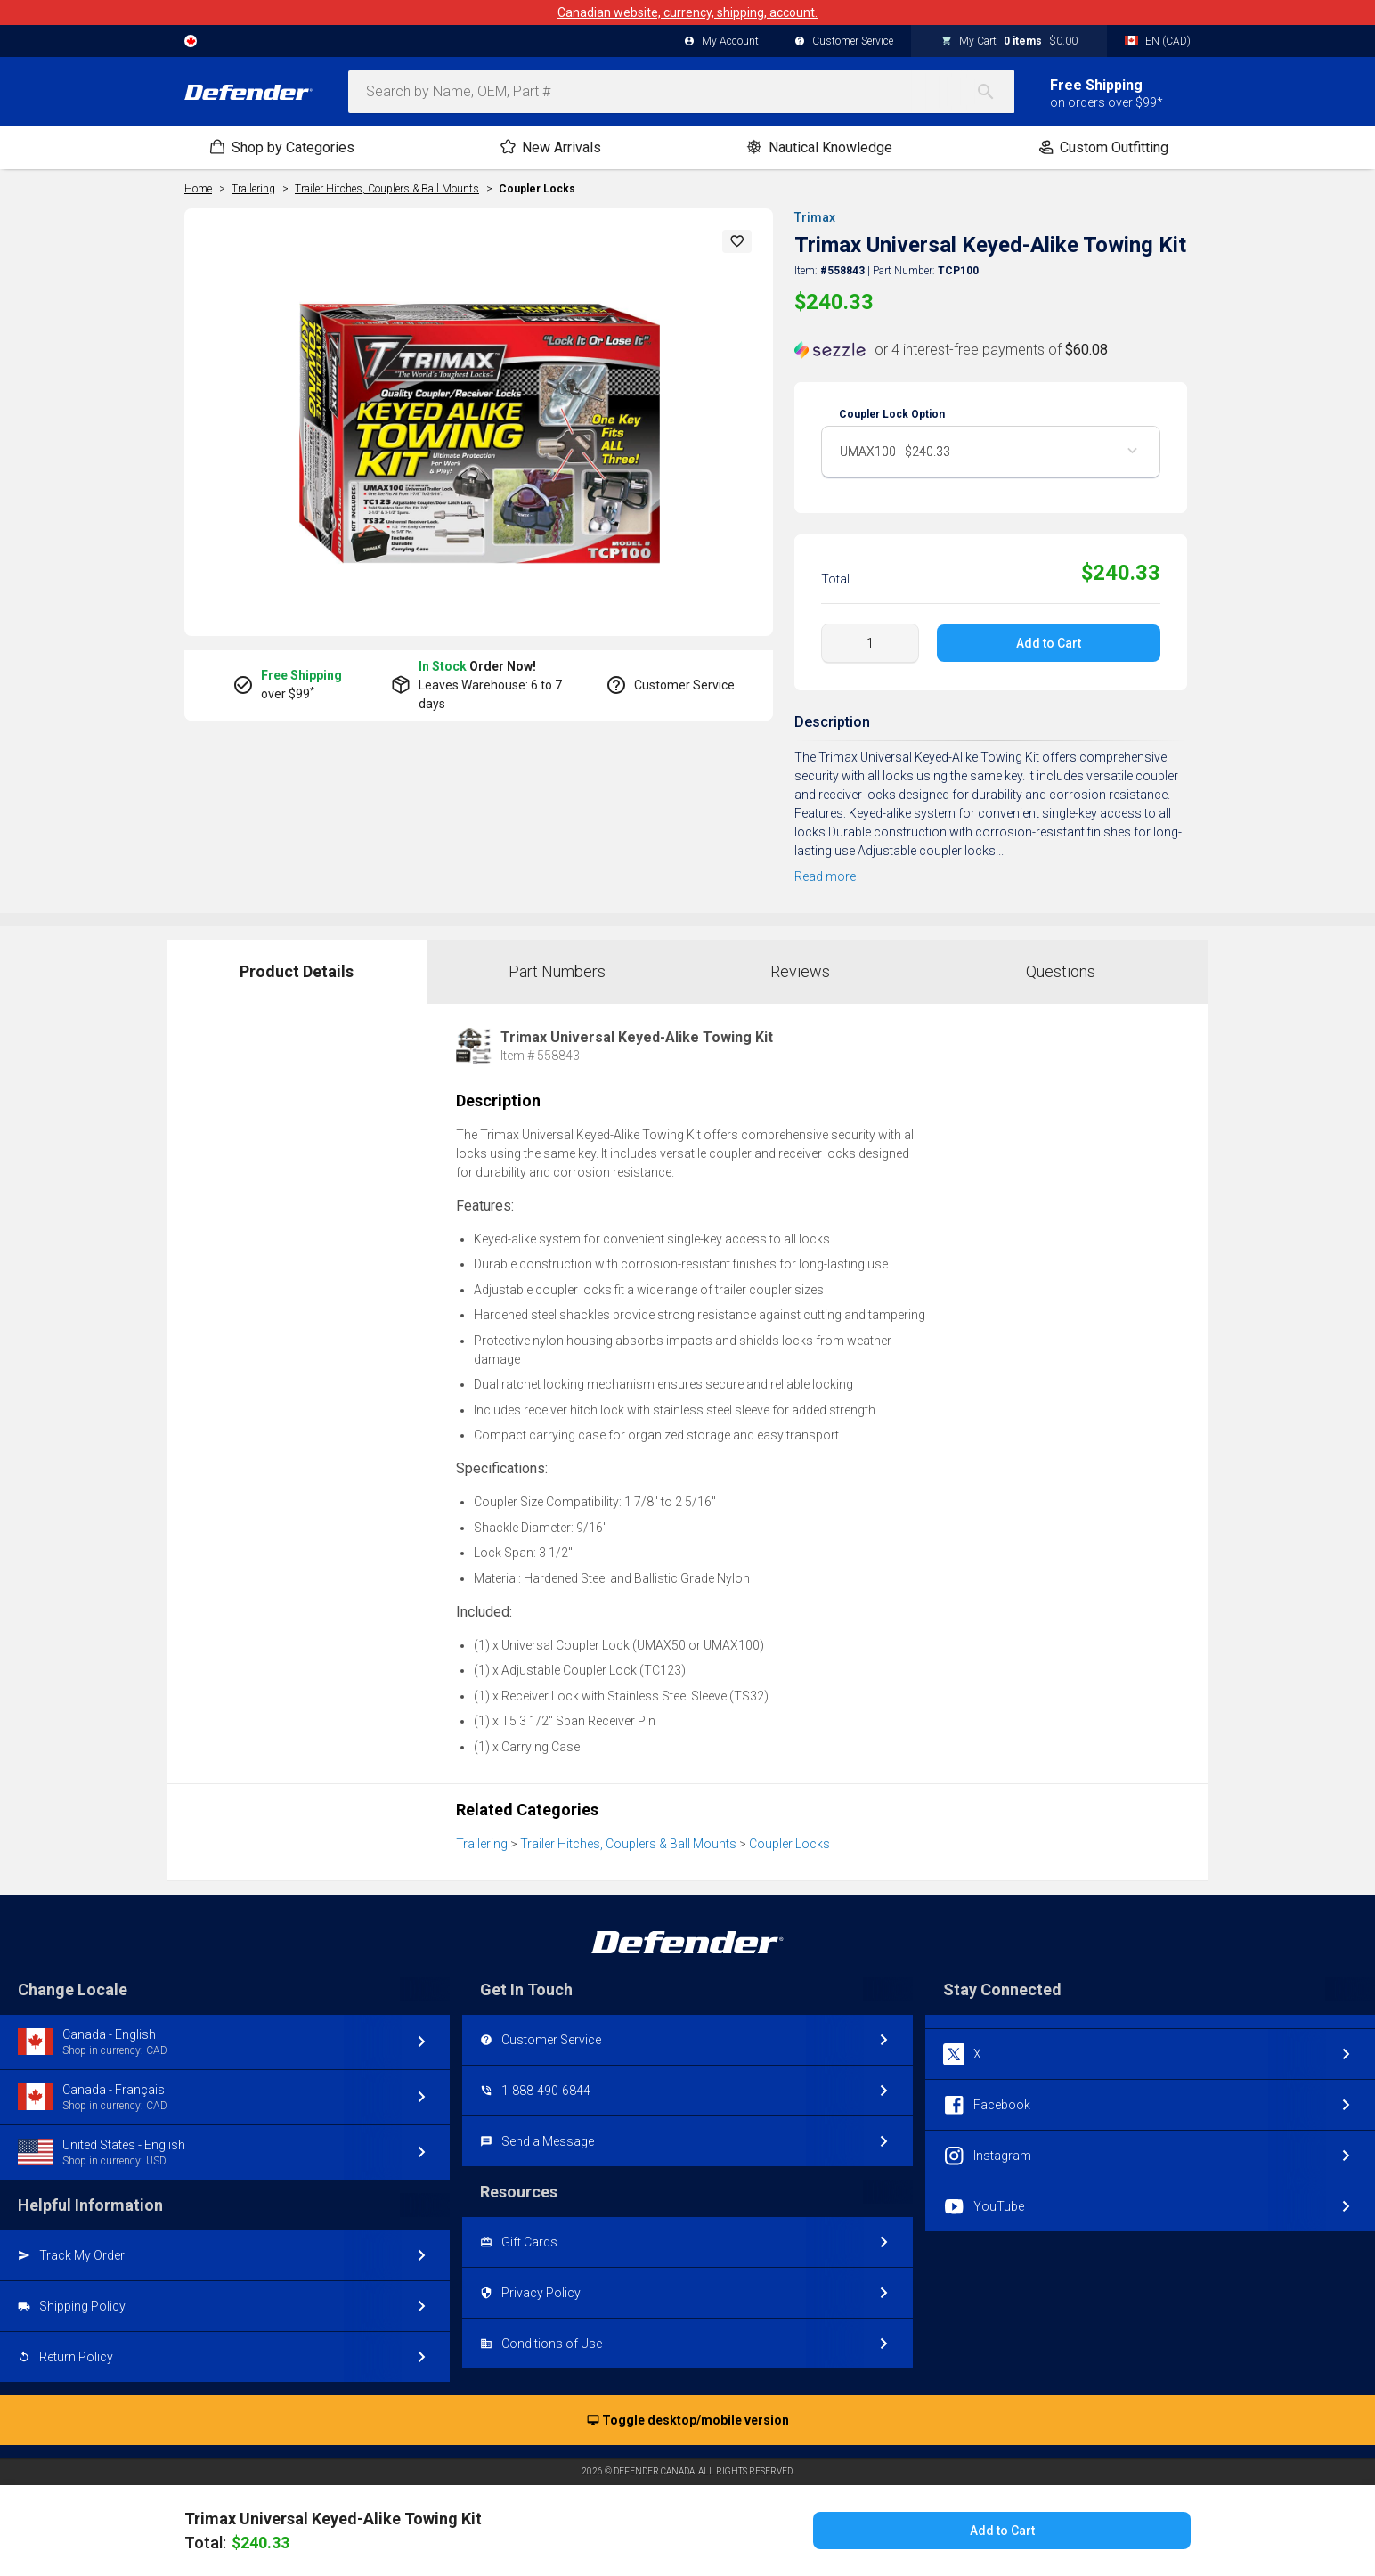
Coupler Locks (537, 188)
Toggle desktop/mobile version (688, 2421)
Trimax (814, 217)
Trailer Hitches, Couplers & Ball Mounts (628, 1844)
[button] (737, 241)
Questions (1060, 971)
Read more (825, 876)
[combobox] (681, 91)
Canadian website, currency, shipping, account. (687, 12)
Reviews (800, 971)
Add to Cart (1048, 643)
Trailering (482, 1844)
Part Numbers (557, 971)
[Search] (994, 91)
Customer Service (843, 42)
